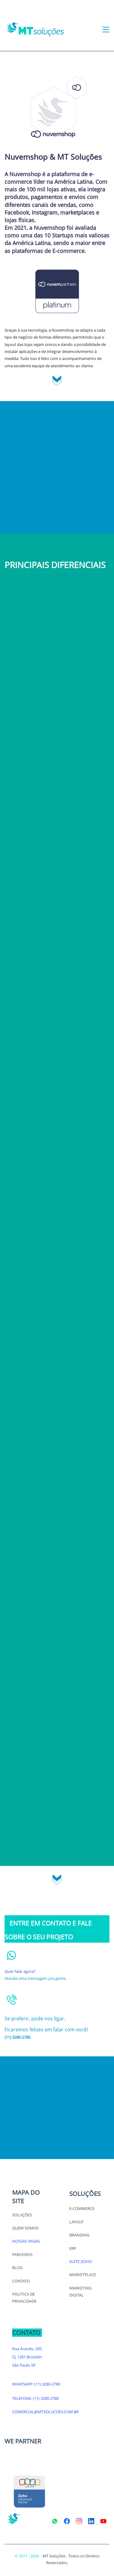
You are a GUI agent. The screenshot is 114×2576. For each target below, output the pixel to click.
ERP (72, 2248)
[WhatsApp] (54, 2521)
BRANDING (79, 2235)
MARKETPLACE (82, 2274)
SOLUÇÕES (22, 2215)
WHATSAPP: (23, 2384)
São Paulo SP (24, 2365)
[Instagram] (79, 2521)
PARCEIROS (22, 2254)
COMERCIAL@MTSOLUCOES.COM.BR (45, 2411)
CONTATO (21, 2281)
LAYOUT (76, 2222)
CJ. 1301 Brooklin (27, 2357)
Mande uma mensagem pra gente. (36, 1978)
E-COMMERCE (82, 2208)
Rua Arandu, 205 (27, 2348)
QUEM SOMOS (25, 2228)
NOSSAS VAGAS (26, 2241)
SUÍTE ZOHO (80, 2261)
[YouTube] (103, 2521)
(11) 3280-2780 (47, 2384)
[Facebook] (66, 2521)
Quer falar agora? (20, 1971)
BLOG (17, 2267)
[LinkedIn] (91, 2521)
